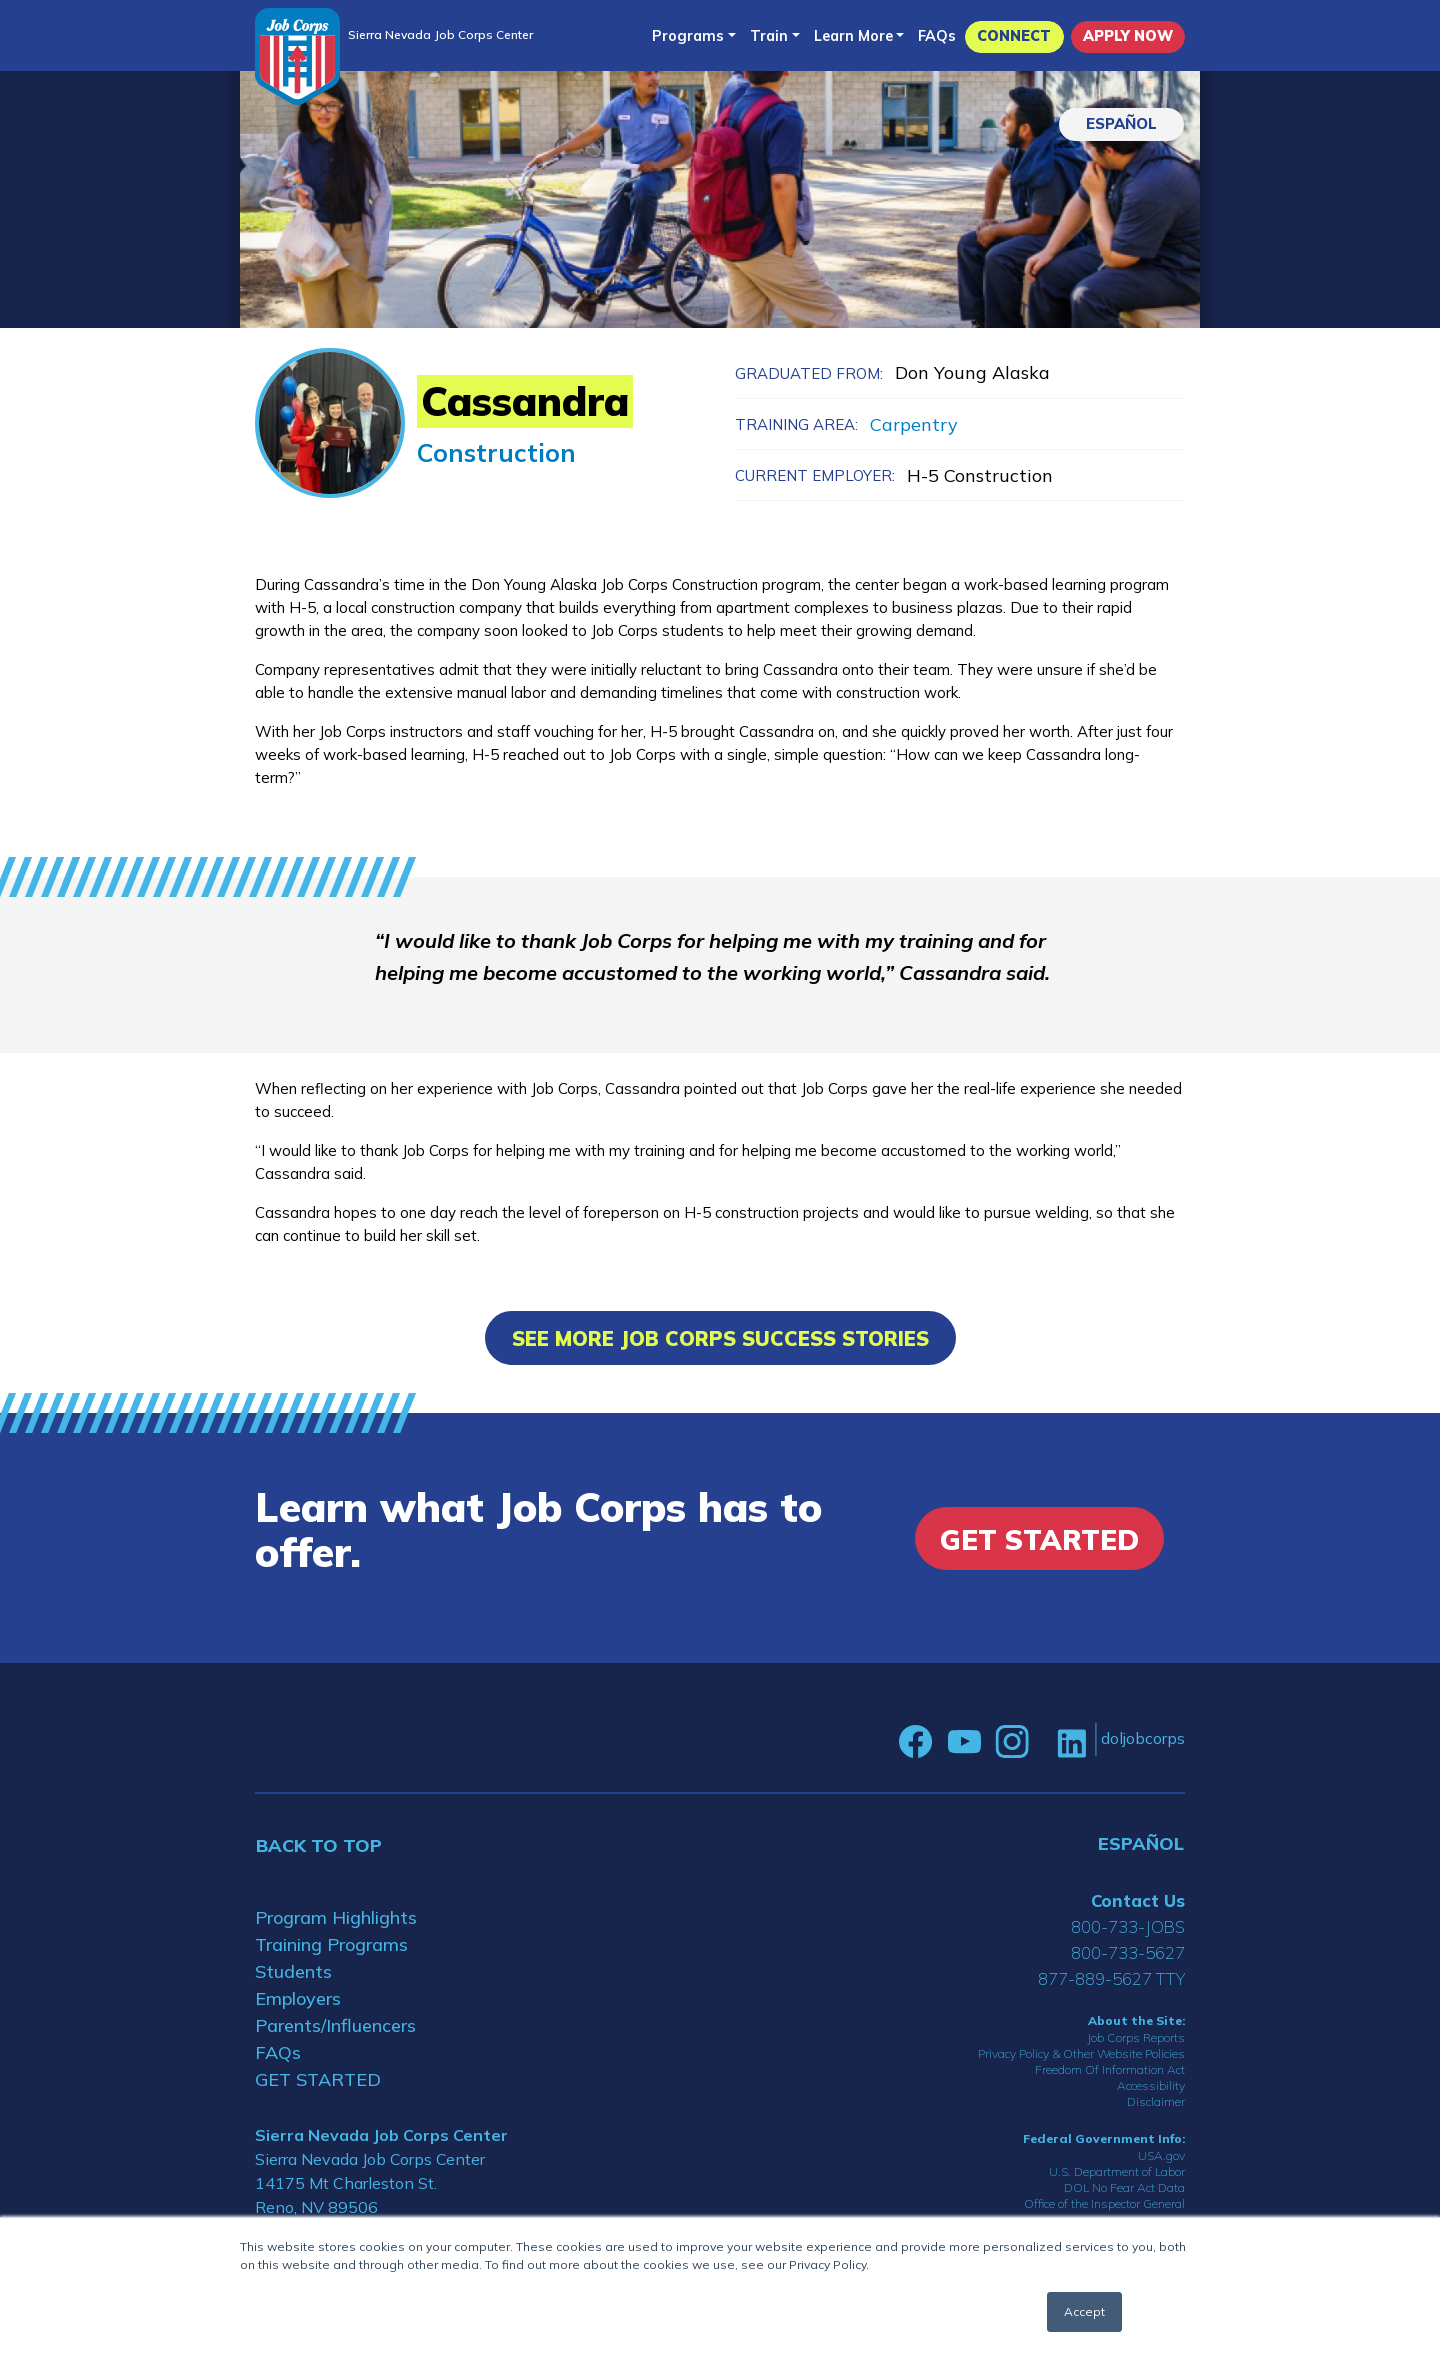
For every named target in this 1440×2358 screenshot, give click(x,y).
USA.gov (1161, 2155)
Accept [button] (1084, 2311)
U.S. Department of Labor (1117, 2171)
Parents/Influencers (335, 2025)
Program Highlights (336, 1917)
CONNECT (1014, 36)
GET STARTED (318, 2079)
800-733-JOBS (1128, 1926)
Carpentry (914, 424)
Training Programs (331, 1944)
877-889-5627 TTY (1111, 1978)
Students (293, 1971)
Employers (298, 1998)
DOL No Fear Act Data (1124, 2187)
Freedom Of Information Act (1110, 2069)
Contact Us (1138, 1900)
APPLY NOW (1128, 36)
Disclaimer (1156, 2101)
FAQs (937, 36)
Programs (688, 36)
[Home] (297, 56)
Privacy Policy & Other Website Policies (1081, 2053)
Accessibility (1151, 2085)
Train (769, 36)
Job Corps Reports (1136, 2037)
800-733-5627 (1128, 1952)
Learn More (853, 36)
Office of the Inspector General (1104, 2203)
